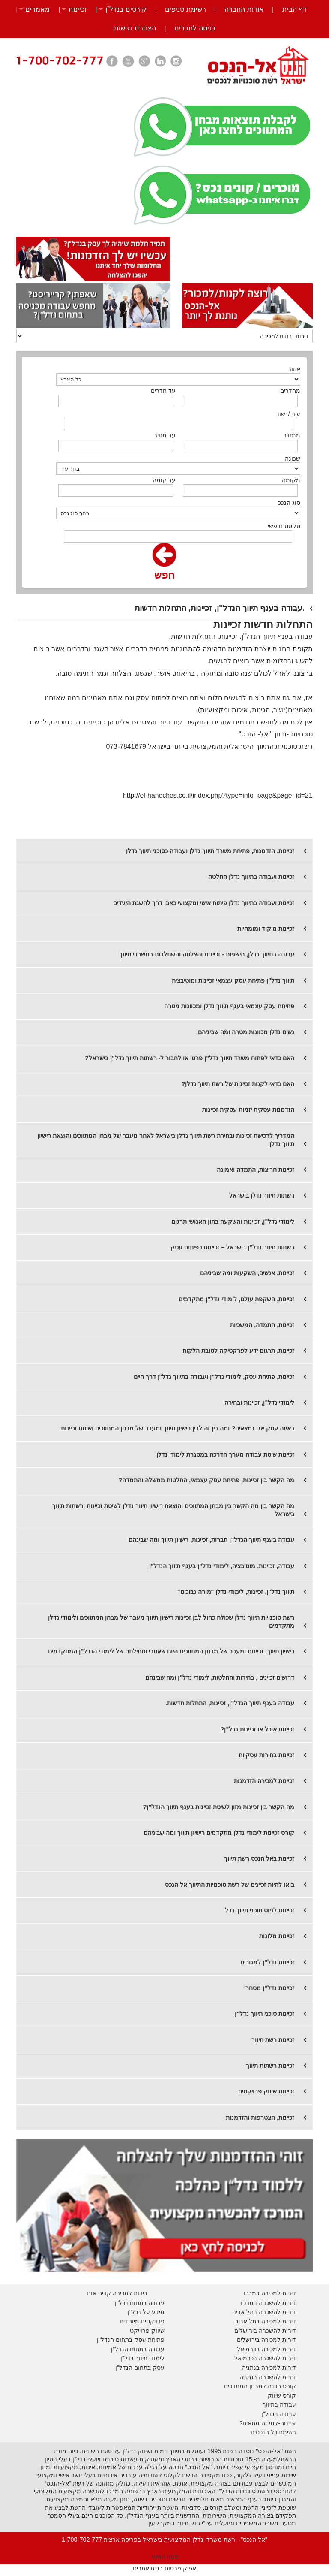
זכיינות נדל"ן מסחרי (269, 1988)
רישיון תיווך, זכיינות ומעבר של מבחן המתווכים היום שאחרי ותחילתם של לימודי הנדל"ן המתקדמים (171, 1651)
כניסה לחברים (194, 28)
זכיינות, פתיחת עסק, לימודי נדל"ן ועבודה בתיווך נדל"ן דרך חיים (214, 1376)
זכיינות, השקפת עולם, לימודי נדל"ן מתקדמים (236, 1299)
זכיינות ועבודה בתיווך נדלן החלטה (251, 876)
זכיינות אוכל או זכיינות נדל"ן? (258, 1729)
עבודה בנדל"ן (278, 2413)
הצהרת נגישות (135, 28)
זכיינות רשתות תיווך (270, 2065)
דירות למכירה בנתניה (269, 2367)
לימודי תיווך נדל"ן (142, 2358)
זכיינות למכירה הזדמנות (264, 1780)
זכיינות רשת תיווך (272, 2039)
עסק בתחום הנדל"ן (139, 2367)
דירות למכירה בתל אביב (265, 2321)
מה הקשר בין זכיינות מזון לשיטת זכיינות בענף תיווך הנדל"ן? (219, 1807)
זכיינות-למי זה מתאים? (267, 2423)
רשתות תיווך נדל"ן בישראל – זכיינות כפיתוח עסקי (231, 1247)
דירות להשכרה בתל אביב (264, 2311)
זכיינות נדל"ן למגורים (267, 1962)
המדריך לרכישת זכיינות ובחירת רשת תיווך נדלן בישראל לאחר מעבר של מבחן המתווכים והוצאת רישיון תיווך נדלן (165, 1139)
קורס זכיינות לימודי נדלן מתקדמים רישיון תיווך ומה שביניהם (219, 1832)
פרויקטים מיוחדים (142, 2321)
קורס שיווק (282, 2395)
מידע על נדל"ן (146, 2311)
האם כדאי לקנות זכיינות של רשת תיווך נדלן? (237, 1083)
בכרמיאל (248, 2349)
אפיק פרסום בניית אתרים (165, 2568)
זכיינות (78, 9)
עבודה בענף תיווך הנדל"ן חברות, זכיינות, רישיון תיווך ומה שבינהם (211, 1539)
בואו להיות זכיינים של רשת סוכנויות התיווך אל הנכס (229, 1884)
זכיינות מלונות (276, 1936)
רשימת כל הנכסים (273, 2432)
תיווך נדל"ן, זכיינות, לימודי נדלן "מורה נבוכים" (235, 1591)
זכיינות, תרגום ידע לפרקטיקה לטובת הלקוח (238, 1350)
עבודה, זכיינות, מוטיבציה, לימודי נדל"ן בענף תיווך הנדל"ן (222, 1565)
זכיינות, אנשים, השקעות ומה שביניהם (247, 1273)
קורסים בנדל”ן (126, 9)
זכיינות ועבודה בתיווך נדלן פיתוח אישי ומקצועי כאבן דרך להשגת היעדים (203, 902)
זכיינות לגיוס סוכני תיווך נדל (259, 1910)
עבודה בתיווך (279, 2404)
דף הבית (294, 9)
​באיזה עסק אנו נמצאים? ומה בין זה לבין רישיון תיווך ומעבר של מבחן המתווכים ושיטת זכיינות (177, 1428)
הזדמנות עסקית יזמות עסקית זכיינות (248, 1109)
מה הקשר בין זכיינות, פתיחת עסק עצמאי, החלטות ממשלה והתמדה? (206, 1480)
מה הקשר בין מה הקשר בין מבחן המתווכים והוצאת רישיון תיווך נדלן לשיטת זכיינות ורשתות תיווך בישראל (173, 1509)
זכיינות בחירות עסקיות (266, 1755)
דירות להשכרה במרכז (268, 2302)
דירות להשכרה (276, 2358)
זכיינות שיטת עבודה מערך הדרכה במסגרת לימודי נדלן (225, 1454)
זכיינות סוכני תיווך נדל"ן (264, 2013)
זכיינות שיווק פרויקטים (266, 2091)
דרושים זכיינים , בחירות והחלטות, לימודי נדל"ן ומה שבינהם (219, 1677)
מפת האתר (164, 2556)
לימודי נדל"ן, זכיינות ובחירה (259, 1402)
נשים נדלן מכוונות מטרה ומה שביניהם (246, 1032)
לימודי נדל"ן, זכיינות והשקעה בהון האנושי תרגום (232, 1221)
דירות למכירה (278, 2349)
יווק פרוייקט (145, 2330)
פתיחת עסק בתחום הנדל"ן (130, 2339)
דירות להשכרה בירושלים (265, 2330)
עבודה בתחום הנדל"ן (137, 2349)
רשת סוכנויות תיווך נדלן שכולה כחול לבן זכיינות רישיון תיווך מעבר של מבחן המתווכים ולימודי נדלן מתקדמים (171, 1621)
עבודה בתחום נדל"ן (139, 2302)
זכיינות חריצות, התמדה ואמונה (255, 1169)
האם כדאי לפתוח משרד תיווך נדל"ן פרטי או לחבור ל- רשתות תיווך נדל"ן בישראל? (189, 1058)
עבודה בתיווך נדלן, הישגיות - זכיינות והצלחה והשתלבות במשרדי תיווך (206, 954)
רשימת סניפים (185, 9)
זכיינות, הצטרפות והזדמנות (260, 2117)
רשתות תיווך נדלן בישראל (261, 1195)
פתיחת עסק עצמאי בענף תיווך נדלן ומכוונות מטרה (229, 1006)
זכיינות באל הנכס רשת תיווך (259, 1858)
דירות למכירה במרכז (269, 2293)
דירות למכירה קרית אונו (117, 2293)
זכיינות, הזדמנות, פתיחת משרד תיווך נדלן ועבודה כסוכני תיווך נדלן (210, 851)
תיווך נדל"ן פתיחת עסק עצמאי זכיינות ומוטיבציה (233, 980)
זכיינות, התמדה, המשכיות (262, 1324)
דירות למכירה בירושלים (266, 2339)
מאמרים (37, 9)
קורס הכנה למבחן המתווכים (260, 2386)
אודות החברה (243, 9)
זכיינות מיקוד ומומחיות (265, 928)
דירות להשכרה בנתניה (267, 2377)
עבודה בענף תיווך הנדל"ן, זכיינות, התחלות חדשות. (229, 1703)
